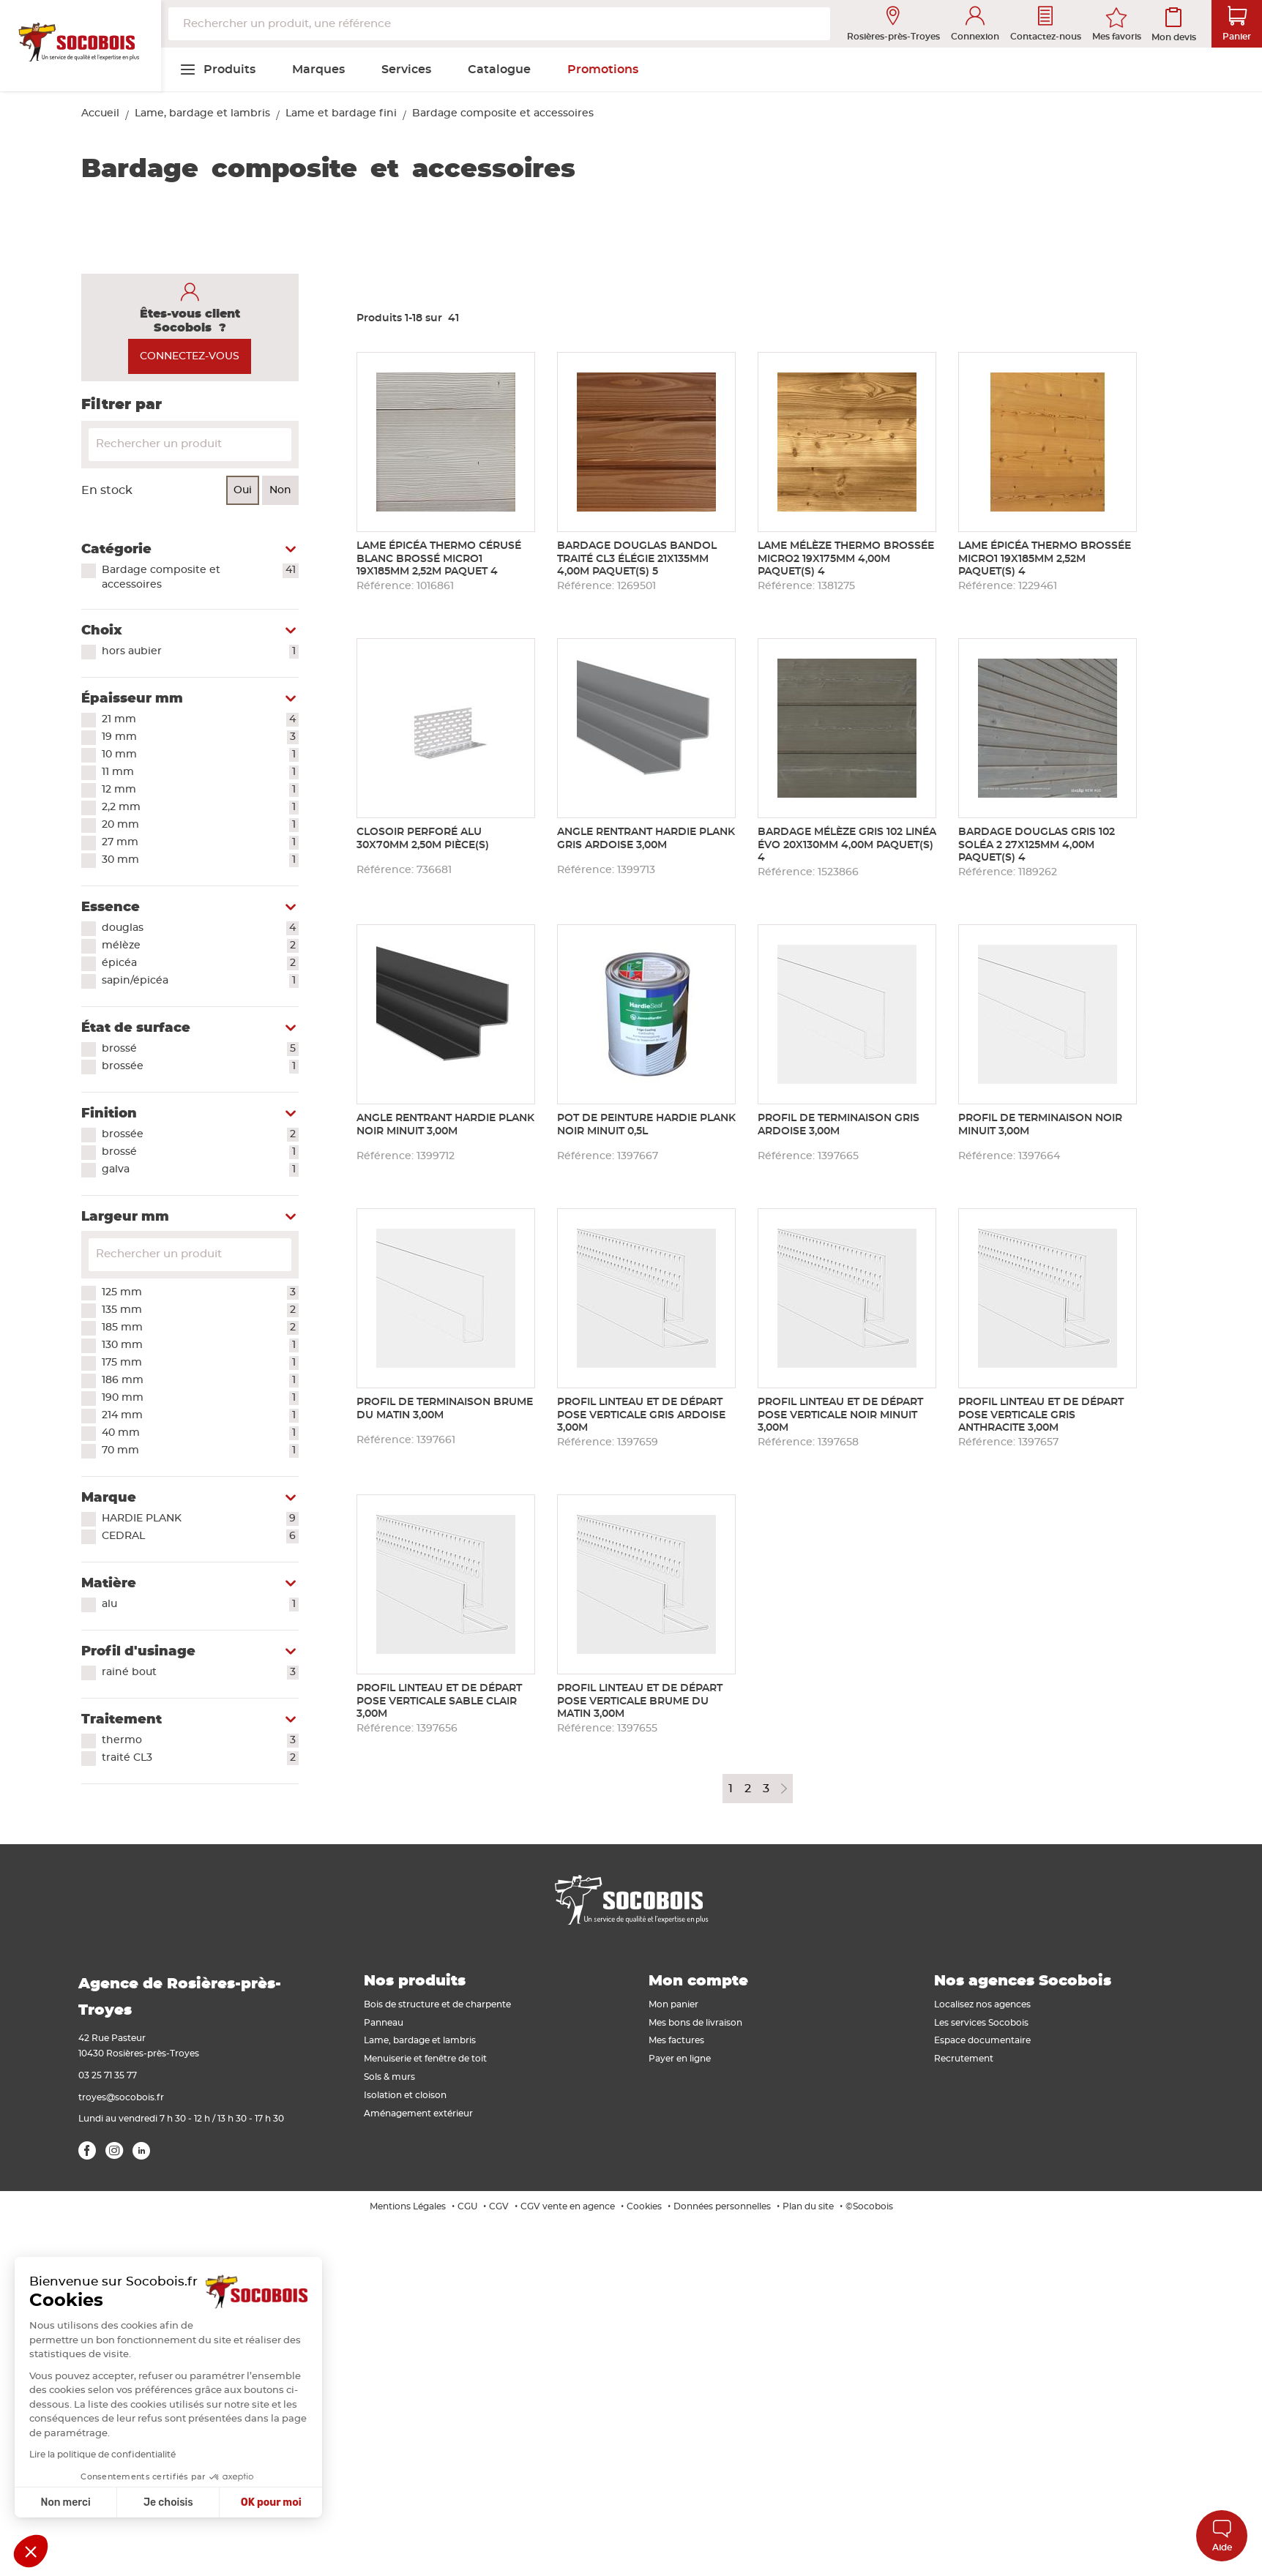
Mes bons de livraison (695, 2022)
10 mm (200, 755)
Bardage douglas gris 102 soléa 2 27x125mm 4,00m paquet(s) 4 (1036, 845)
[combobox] (499, 23)
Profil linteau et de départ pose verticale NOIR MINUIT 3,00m (840, 1415)
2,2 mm (200, 808)
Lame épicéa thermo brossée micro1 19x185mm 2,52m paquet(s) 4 (1044, 559)
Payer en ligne (680, 2058)
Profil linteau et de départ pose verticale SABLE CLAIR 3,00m (439, 1701)
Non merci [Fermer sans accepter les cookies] (65, 2502)
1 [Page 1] (730, 1788)
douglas (200, 928)
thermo (200, 1741)
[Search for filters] (190, 1254)
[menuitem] (217, 69)
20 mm (200, 825)
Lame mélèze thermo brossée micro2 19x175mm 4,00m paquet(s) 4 (846, 559)
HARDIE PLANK (200, 1519)
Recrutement (963, 2058)
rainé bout (200, 1673)
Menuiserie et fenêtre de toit (425, 2058)
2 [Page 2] (747, 1788)
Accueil (100, 113)
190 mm (200, 1398)
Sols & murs (389, 2077)
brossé (200, 1049)
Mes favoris (1116, 36)
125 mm (200, 1293)
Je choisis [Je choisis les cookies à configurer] (168, 2502)
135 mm (200, 1310)
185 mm (200, 1328)
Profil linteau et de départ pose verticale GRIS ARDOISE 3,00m (641, 1415)
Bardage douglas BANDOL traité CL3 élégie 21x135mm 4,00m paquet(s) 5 (637, 559)
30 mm (200, 860)
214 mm (200, 1416)
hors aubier (200, 652)
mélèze (200, 946)
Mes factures (676, 2040)
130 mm (200, 1345)
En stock (106, 490)
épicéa (200, 963)
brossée (200, 1067)
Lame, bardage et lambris (202, 113)
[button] (30, 2551)
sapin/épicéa (200, 981)
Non (280, 490)
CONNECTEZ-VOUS (189, 356)
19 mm (200, 737)
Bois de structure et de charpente (437, 2004)
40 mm (200, 1433)
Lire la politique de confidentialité (102, 2454)
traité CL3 (200, 1758)
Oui (243, 490)
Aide (1222, 2535)
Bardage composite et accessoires (200, 577)
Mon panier (673, 2004)
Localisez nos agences (982, 2004)
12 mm (200, 790)
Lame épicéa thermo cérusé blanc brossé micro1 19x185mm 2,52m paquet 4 (438, 559)
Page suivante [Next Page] (784, 1788)
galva (200, 1170)
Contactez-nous (1045, 24)
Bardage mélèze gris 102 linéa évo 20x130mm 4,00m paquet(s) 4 (847, 845)
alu (200, 1605)
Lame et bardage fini (341, 113)
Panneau (383, 2022)
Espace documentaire (982, 2040)
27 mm (200, 843)
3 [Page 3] (766, 1788)
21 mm (200, 720)
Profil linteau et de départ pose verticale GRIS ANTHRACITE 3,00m (1041, 1415)
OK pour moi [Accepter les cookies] (271, 2502)
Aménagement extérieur (418, 2113)
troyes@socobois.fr (121, 2097)
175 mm (200, 1363)
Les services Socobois (981, 2022)
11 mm (200, 772)
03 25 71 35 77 (107, 2075)
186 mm (200, 1381)
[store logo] (80, 46)
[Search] (190, 444)
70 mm (200, 1451)
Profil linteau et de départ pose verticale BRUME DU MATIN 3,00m (640, 1701)
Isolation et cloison (405, 2095)
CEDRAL (200, 1537)
